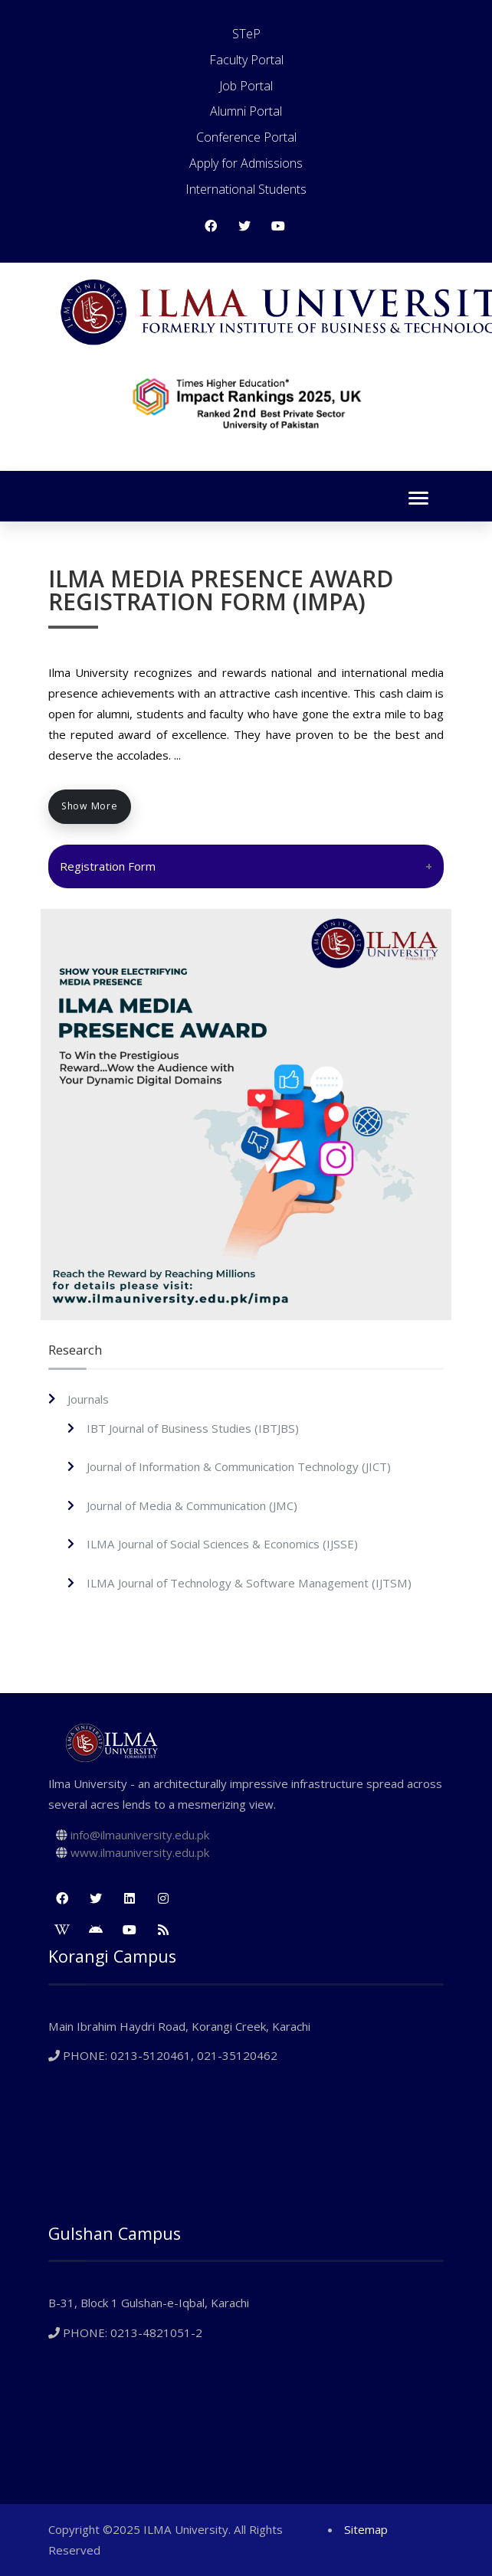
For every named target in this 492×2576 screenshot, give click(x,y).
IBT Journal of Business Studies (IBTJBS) (193, 1428)
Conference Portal (246, 137)
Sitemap (366, 2529)
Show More (89, 805)
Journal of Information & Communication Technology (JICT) (239, 1466)
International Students (246, 189)
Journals (88, 1399)
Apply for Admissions (246, 163)
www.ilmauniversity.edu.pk (140, 1852)
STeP (246, 33)
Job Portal (246, 85)
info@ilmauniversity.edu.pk (140, 1834)
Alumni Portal (246, 111)
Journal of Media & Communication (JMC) (192, 1505)
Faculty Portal (246, 59)
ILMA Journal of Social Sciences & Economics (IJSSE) (222, 1543)
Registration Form (108, 866)
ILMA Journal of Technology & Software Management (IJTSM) (249, 1582)
